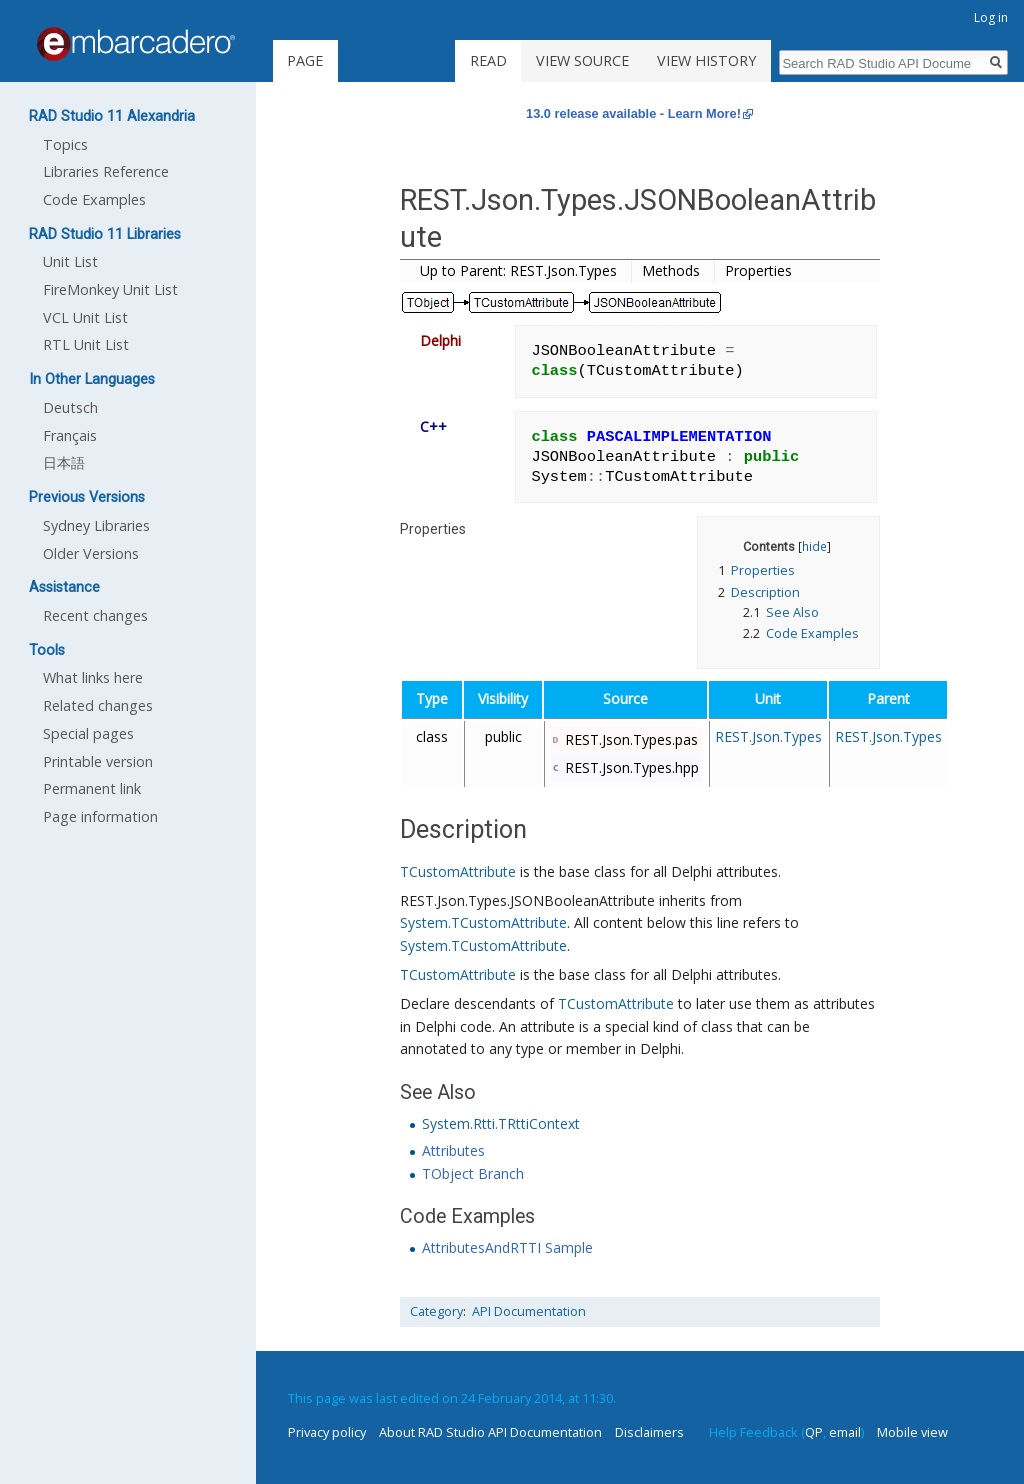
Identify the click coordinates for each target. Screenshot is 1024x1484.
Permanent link (92, 788)
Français (70, 435)
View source (582, 60)
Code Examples (94, 199)
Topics (65, 144)
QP (814, 1432)
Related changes (98, 705)
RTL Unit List (86, 344)
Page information (100, 816)
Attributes (453, 1150)
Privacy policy (327, 1432)
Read (488, 60)
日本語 (64, 462)
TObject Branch (473, 1173)
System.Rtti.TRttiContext (501, 1123)
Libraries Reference (106, 171)
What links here (93, 677)
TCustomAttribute (458, 871)
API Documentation (529, 1311)
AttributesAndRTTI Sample (507, 1247)
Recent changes (95, 615)
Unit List (70, 261)
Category (436, 1311)
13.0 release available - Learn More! (633, 113)
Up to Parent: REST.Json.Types (518, 270)
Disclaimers (649, 1432)
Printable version (98, 761)
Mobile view (912, 1432)
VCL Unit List (85, 317)
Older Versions (91, 553)
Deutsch (70, 407)
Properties (758, 270)
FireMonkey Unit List (110, 289)
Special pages (88, 733)
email (845, 1432)
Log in (991, 17)
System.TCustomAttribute (483, 922)
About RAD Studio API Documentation (490, 1432)
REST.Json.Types (768, 736)
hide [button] (814, 546)
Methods (671, 270)
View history (706, 60)
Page (305, 60)
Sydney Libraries (96, 525)
